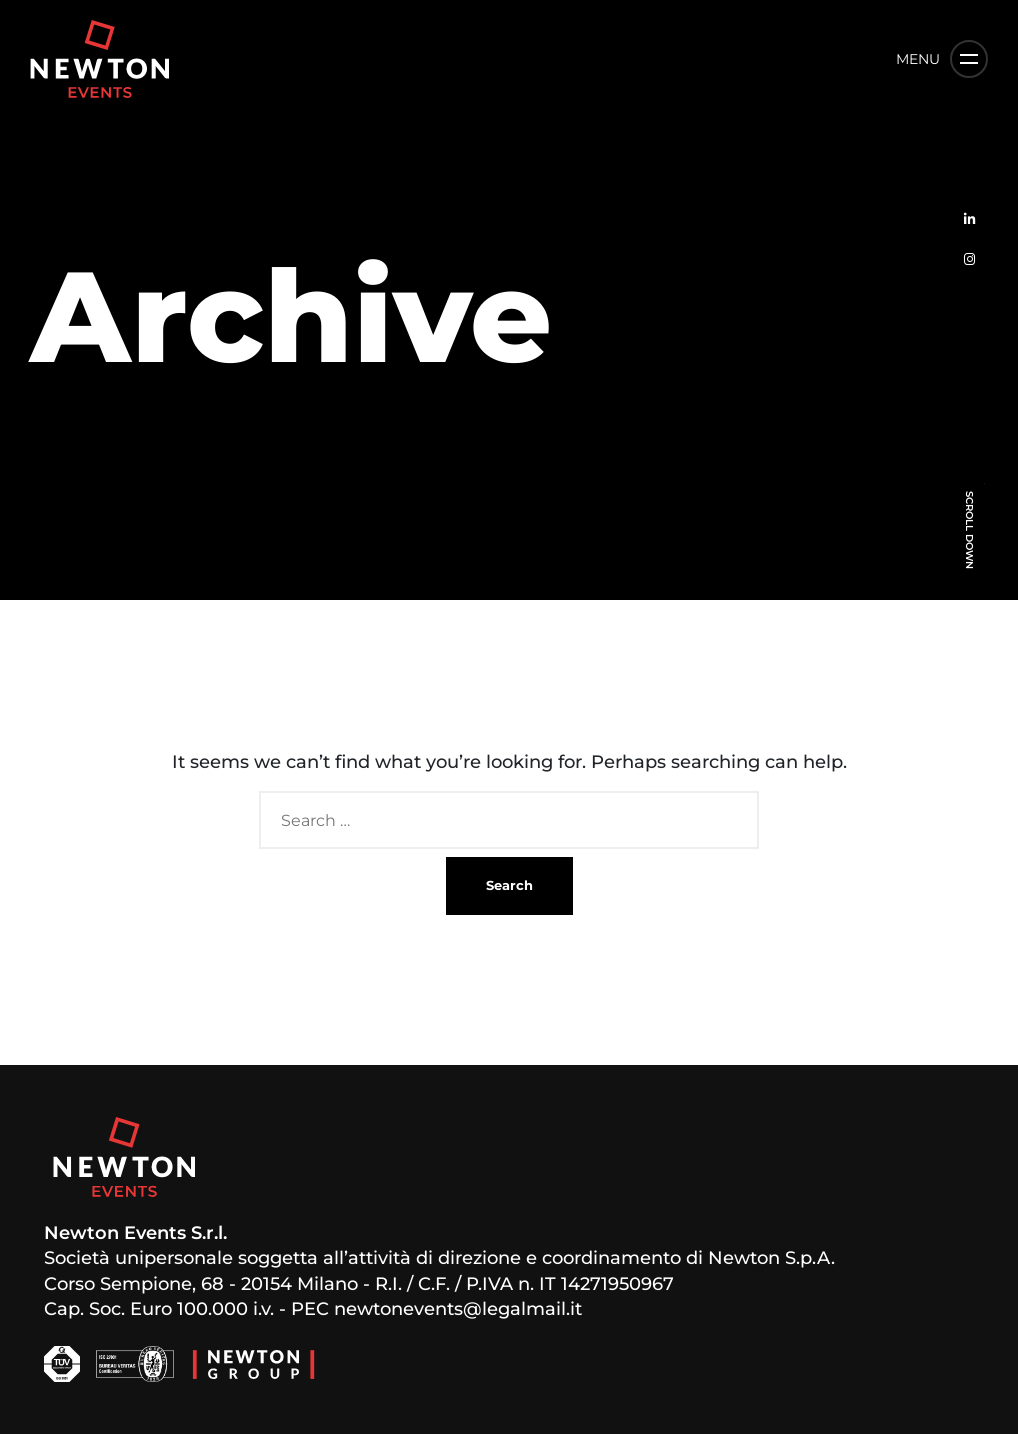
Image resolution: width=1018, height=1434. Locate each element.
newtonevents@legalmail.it (458, 1309)
